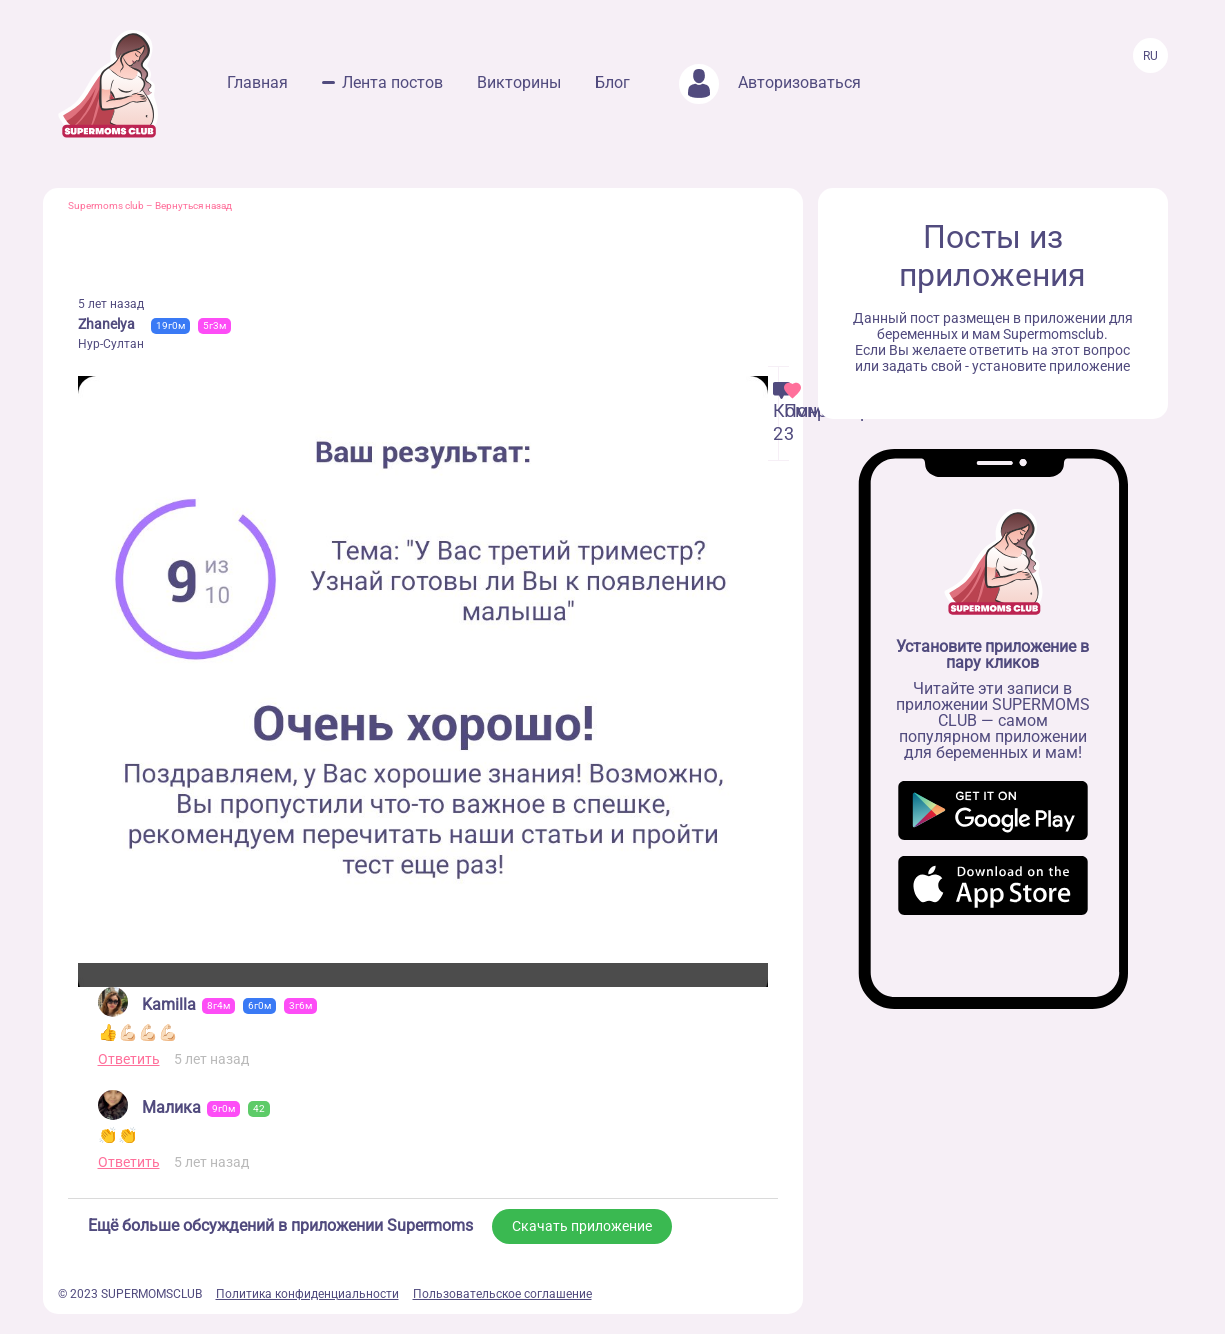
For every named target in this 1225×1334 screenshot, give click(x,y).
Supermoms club (106, 205)
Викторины (519, 82)
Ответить (129, 1059)
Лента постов (392, 82)
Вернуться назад (193, 205)
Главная (257, 82)
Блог (612, 82)
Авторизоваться (770, 82)
